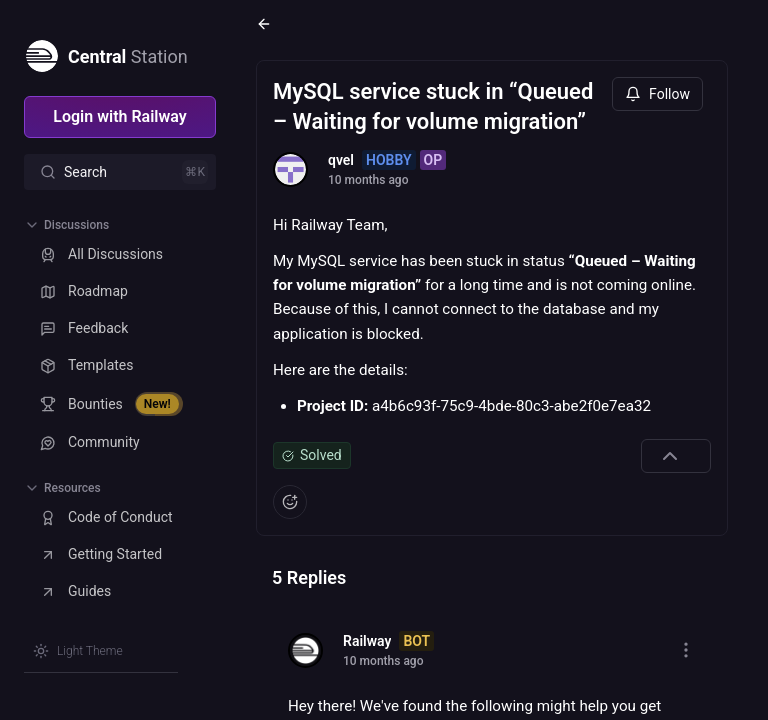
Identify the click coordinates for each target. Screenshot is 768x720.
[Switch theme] (78, 651)
